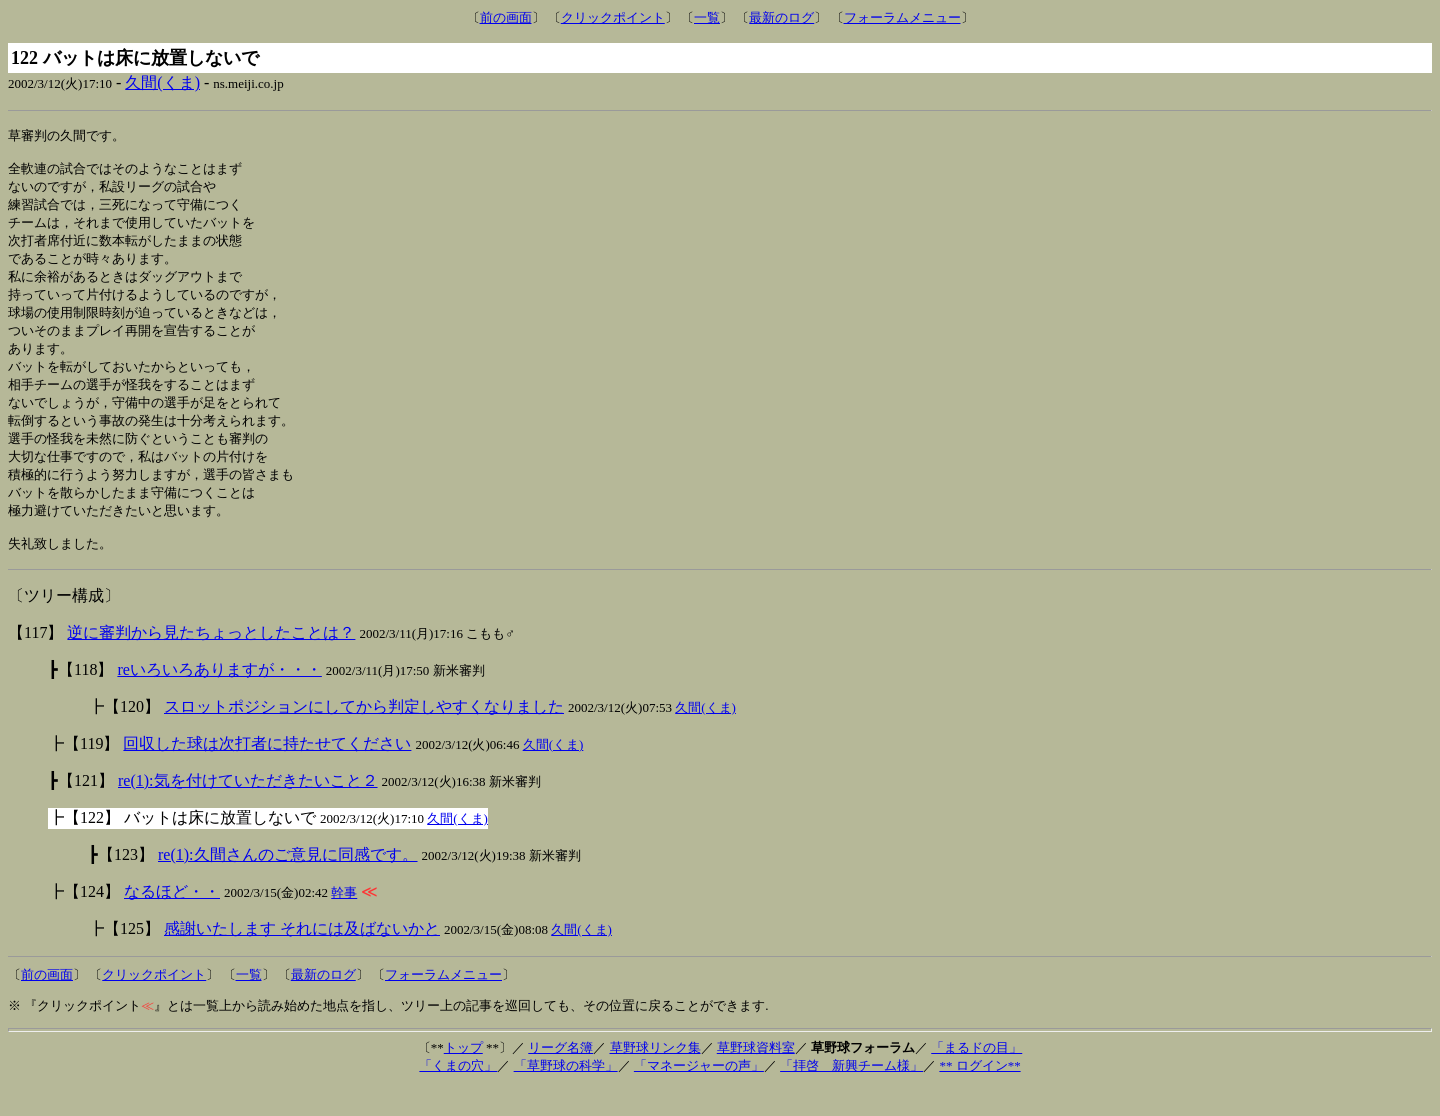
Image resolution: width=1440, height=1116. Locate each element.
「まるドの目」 (976, 1075)
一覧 (707, 17)
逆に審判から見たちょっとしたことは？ (211, 660)
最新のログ (781, 17)
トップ (463, 1075)
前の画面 (506, 17)
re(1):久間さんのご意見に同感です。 (288, 882)
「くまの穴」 (458, 1093)
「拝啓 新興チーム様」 (851, 1093)
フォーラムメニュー (902, 17)
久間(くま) (162, 82)
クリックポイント (613, 17)
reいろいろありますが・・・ (219, 697)
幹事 (344, 920)
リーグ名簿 (560, 1075)
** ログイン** (979, 1093)
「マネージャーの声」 (699, 1093)
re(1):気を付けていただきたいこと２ (248, 808)
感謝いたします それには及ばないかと (302, 956)
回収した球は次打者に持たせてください (267, 771)
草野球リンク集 (655, 1075)
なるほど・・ (172, 919)
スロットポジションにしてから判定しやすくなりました (364, 734)
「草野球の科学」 (566, 1093)
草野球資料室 (756, 1075)
